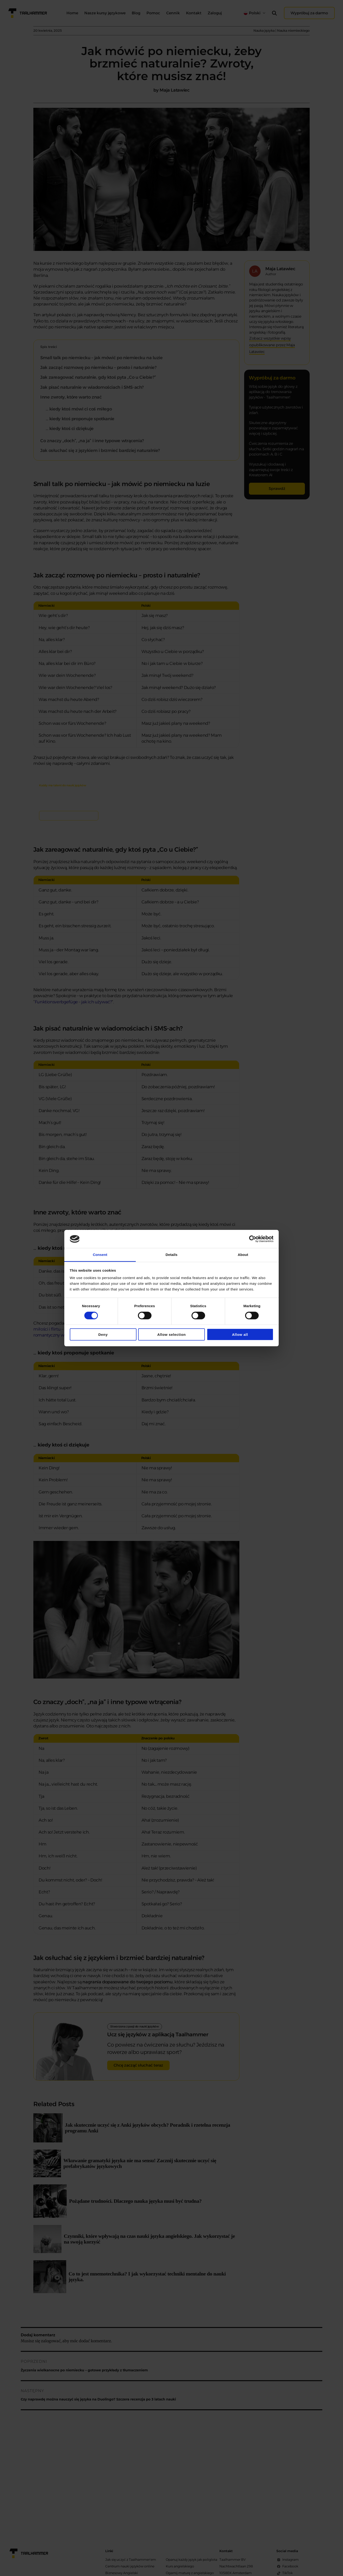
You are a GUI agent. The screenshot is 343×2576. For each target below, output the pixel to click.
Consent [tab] (100, 1255)
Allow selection (171, 1334)
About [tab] (243, 1255)
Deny (103, 1334)
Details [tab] (171, 1255)
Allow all (240, 1334)
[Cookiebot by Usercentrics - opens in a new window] (252, 1239)
